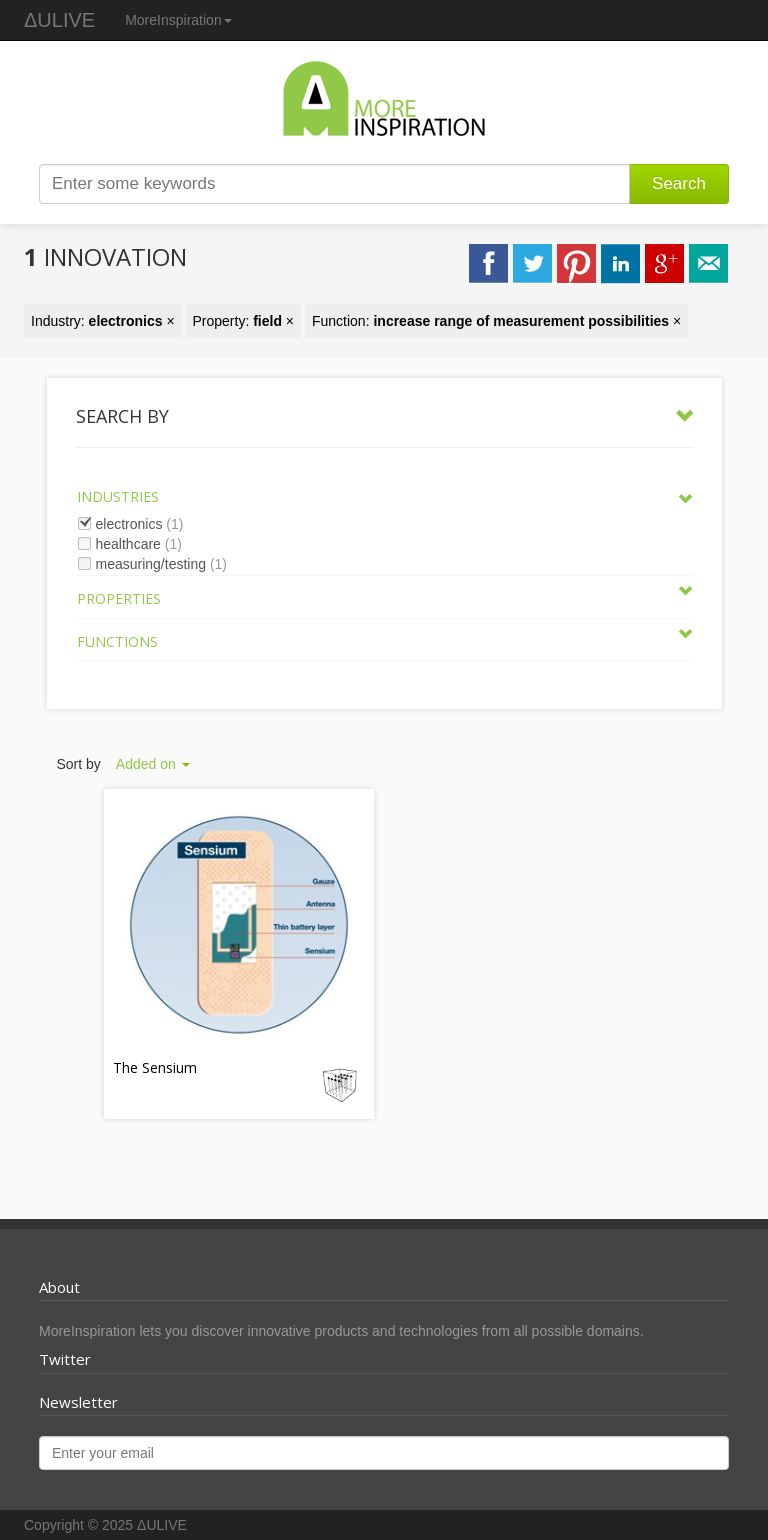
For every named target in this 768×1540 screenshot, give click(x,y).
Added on (153, 764)
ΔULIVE (59, 20)
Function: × (496, 321)
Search (679, 183)
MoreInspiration (178, 20)
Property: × (244, 321)
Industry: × (103, 321)
